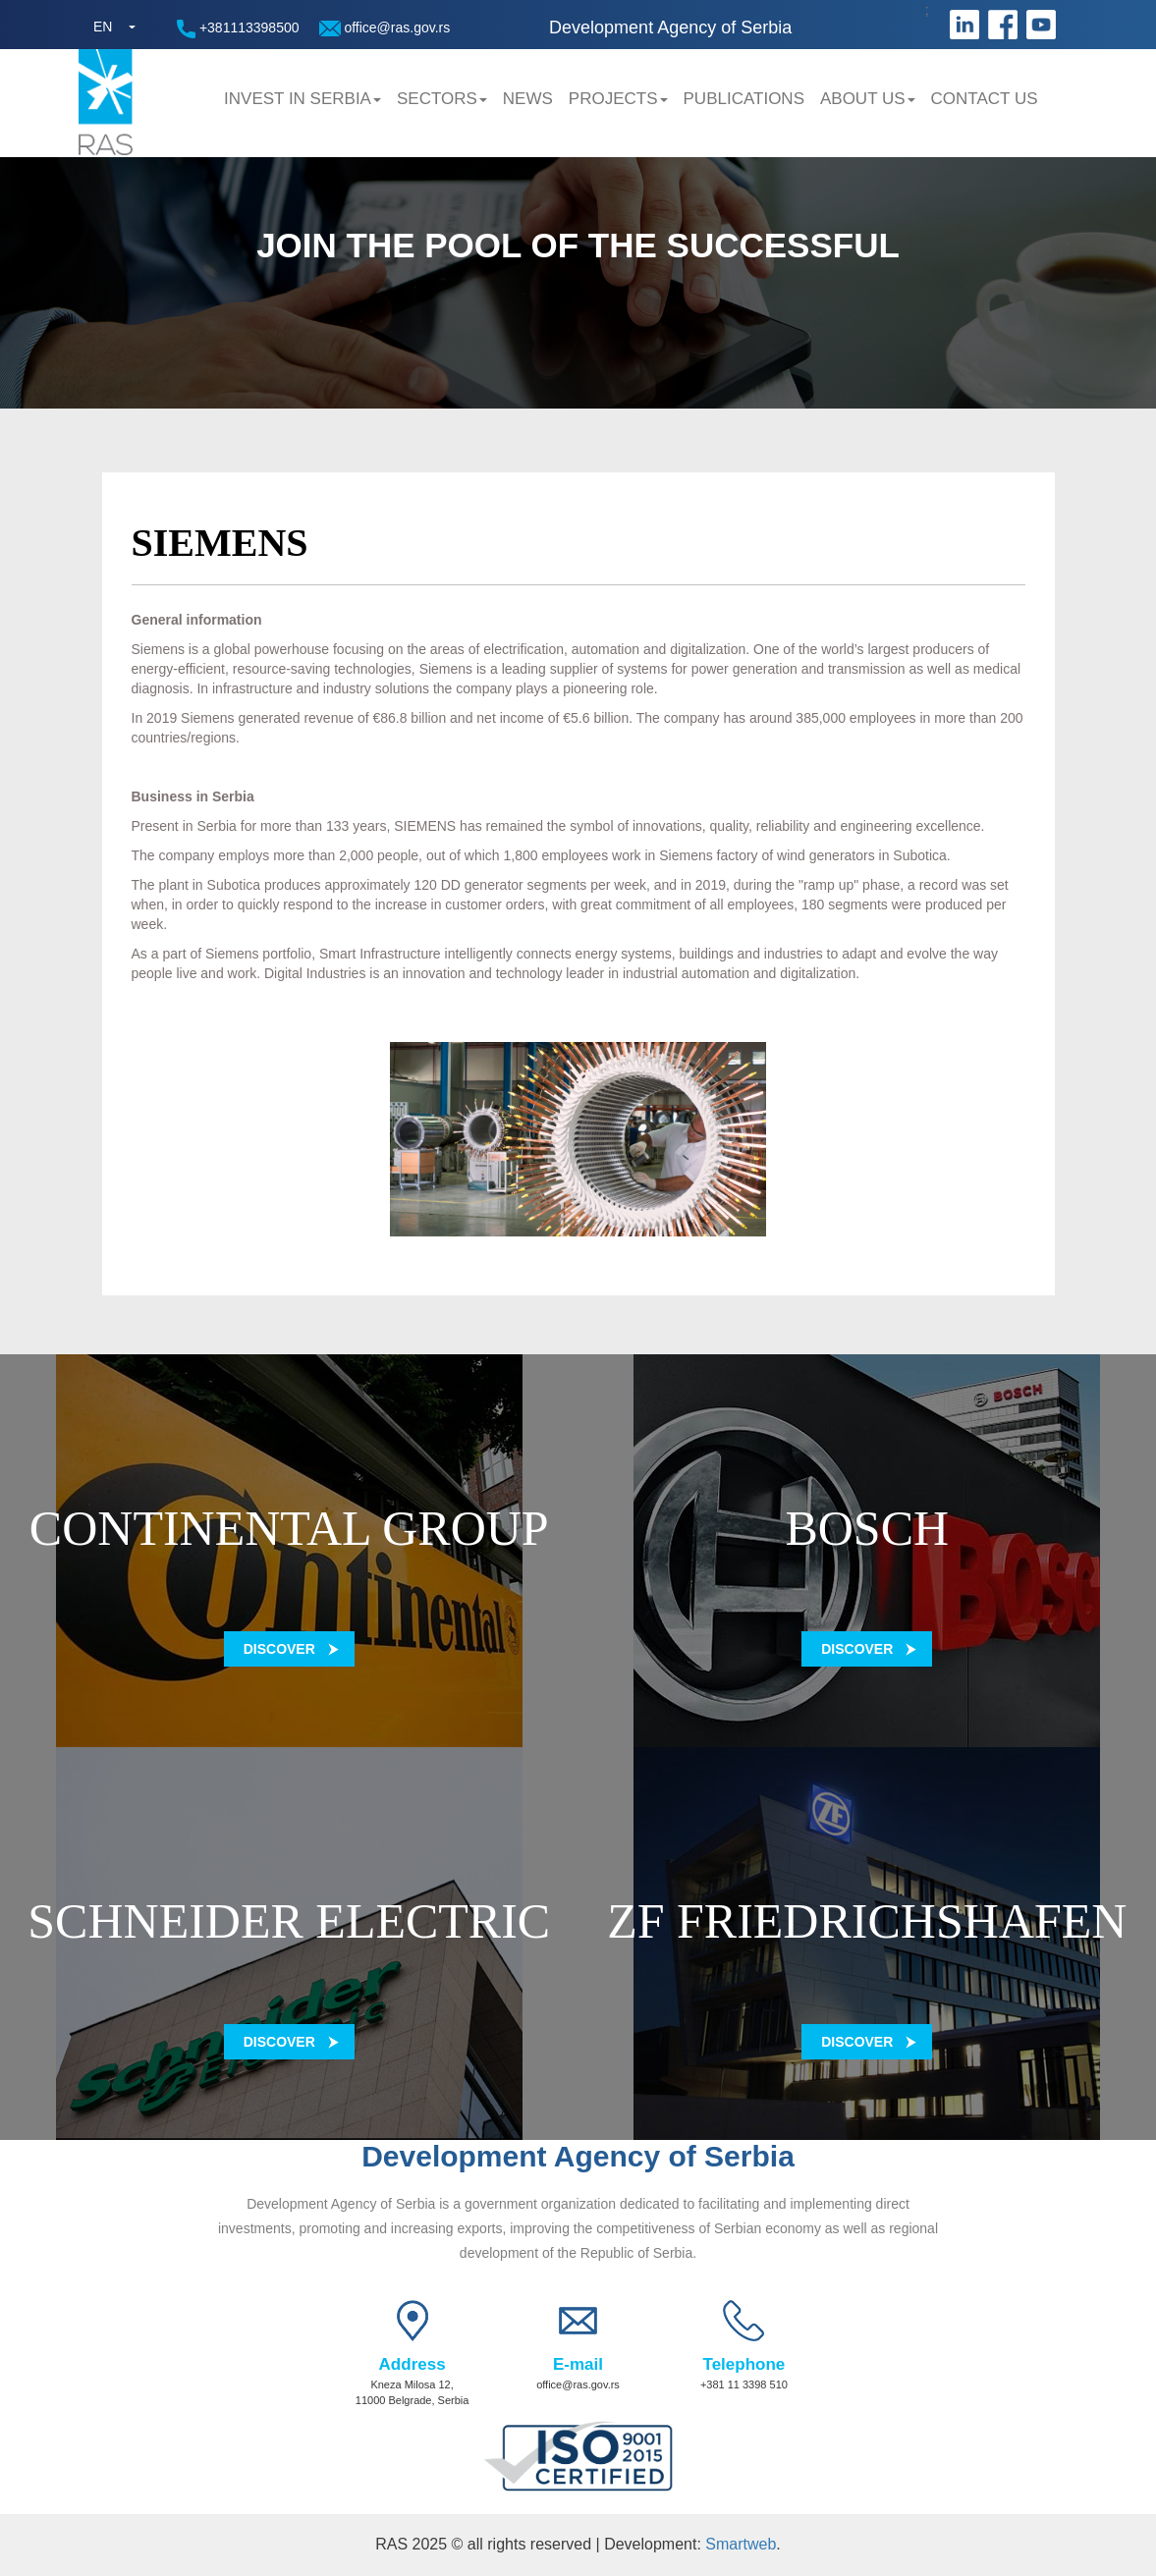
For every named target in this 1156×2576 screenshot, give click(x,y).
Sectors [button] (442, 98)
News (528, 98)
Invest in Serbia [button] (302, 98)
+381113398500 (238, 29)
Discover (279, 1649)
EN (102, 26)
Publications (744, 98)
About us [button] (867, 98)
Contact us (984, 98)
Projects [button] (618, 98)
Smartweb (740, 2544)
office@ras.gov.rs (385, 28)
